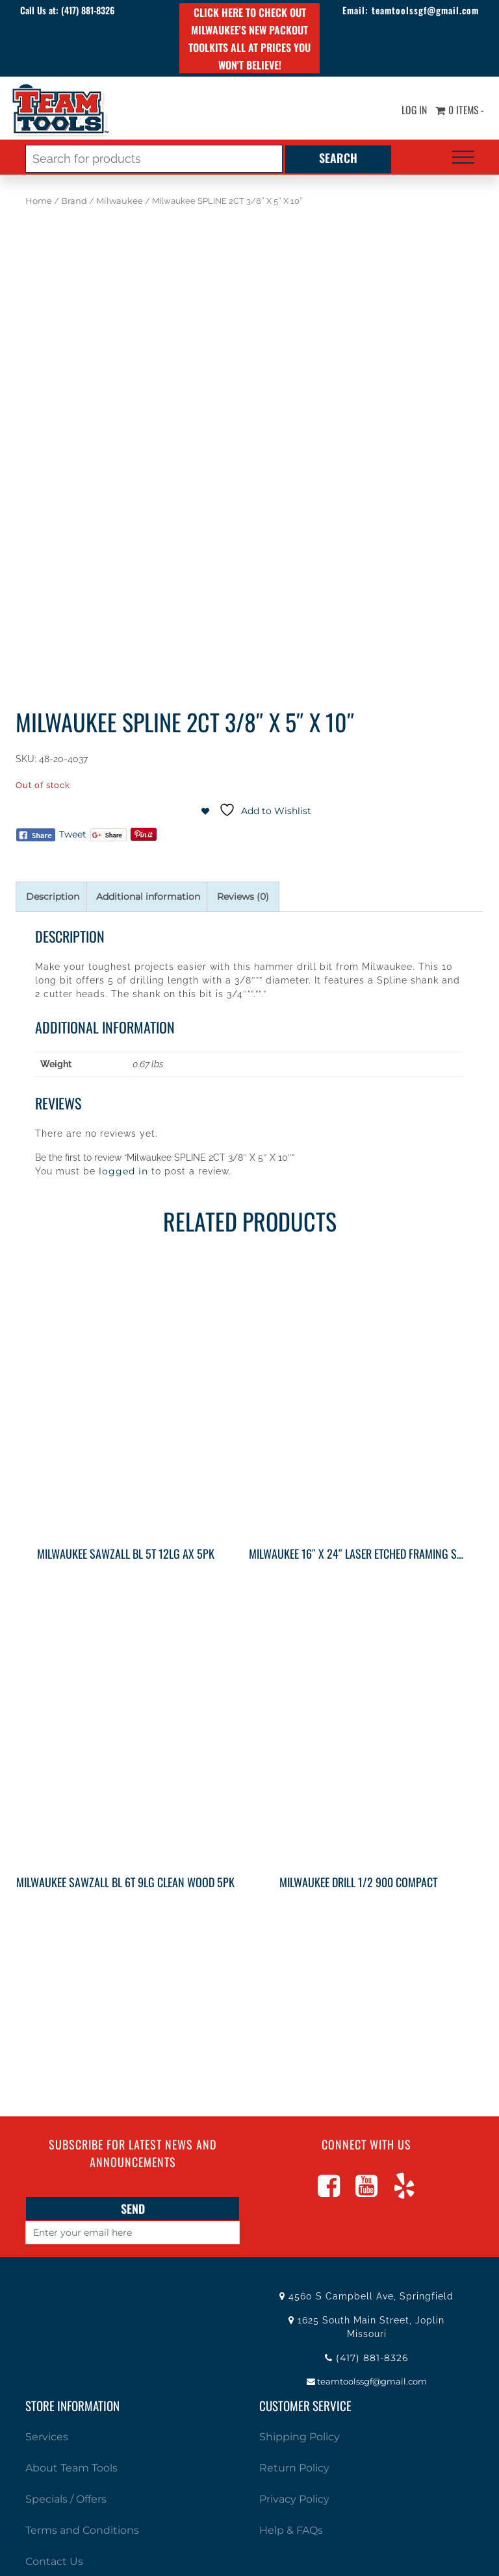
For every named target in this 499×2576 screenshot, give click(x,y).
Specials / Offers (66, 2499)
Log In (412, 110)
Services (46, 2437)
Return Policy (294, 2468)
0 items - (459, 110)
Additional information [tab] (148, 896)
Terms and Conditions (82, 2530)
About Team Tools (71, 2468)
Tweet (72, 834)
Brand (74, 201)
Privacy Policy (294, 2499)
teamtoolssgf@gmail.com (424, 10)
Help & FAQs (291, 2530)
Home (38, 201)
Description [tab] (52, 896)
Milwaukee (119, 201)
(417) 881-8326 (89, 10)
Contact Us (54, 2561)
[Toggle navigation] (463, 157)
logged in (123, 1171)
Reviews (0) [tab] (243, 896)
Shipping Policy (299, 2437)
